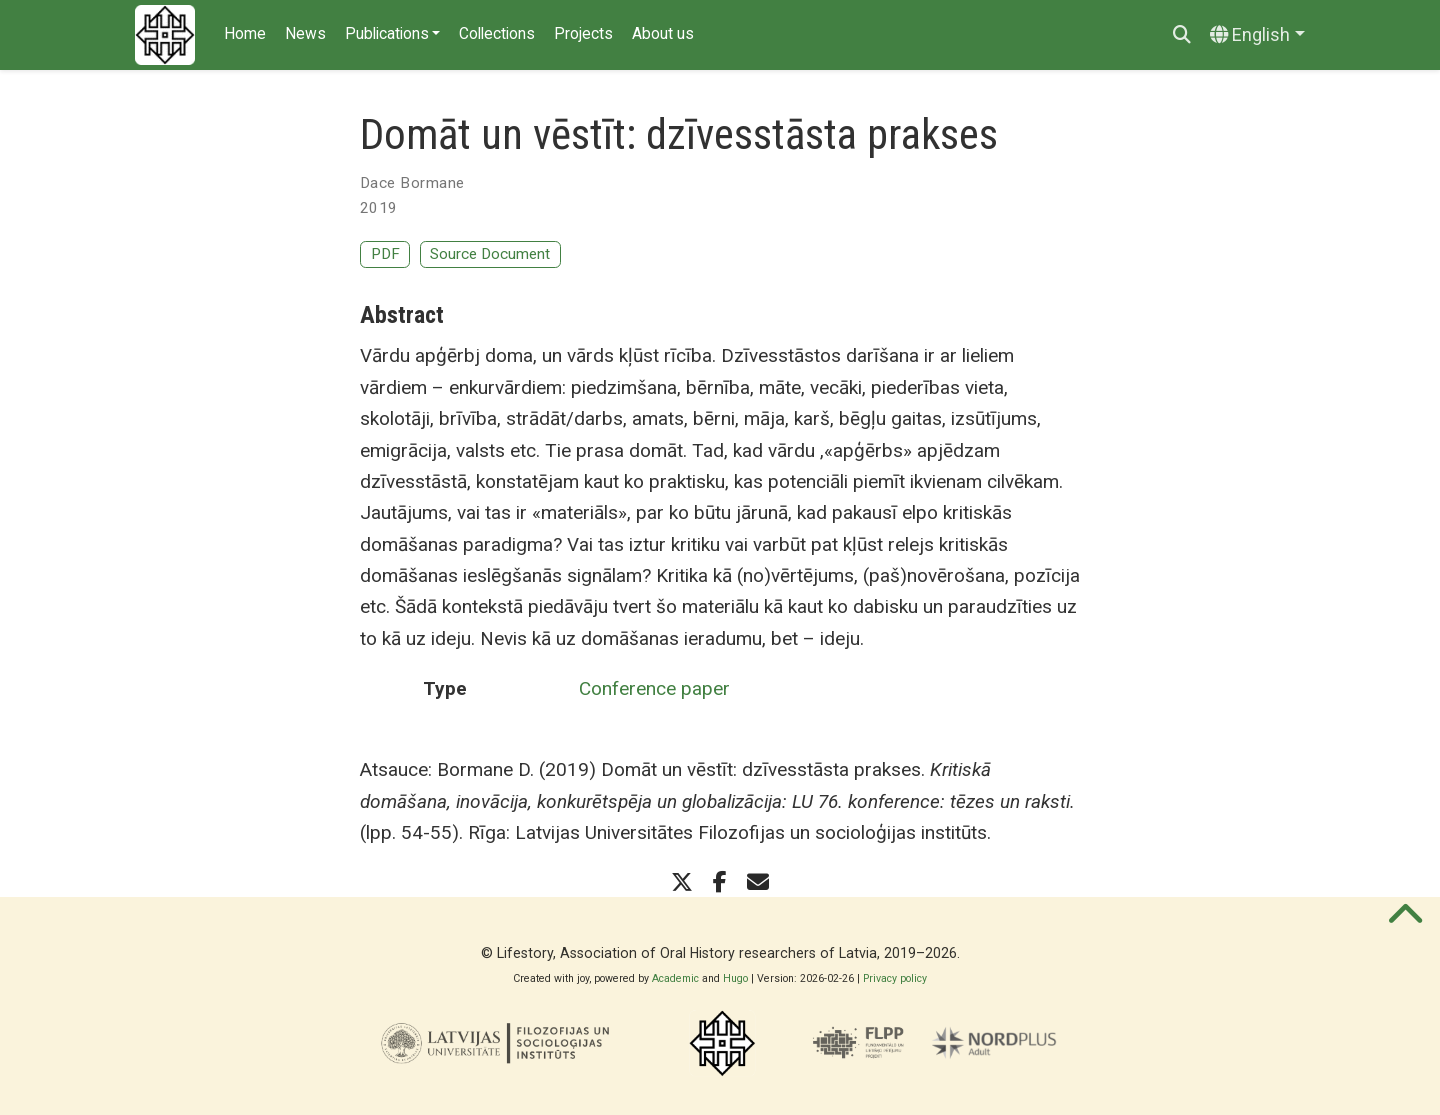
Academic (675, 978)
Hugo (735, 978)
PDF (385, 254)
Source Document (490, 254)
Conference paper (654, 688)
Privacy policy (895, 978)
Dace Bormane (412, 183)
